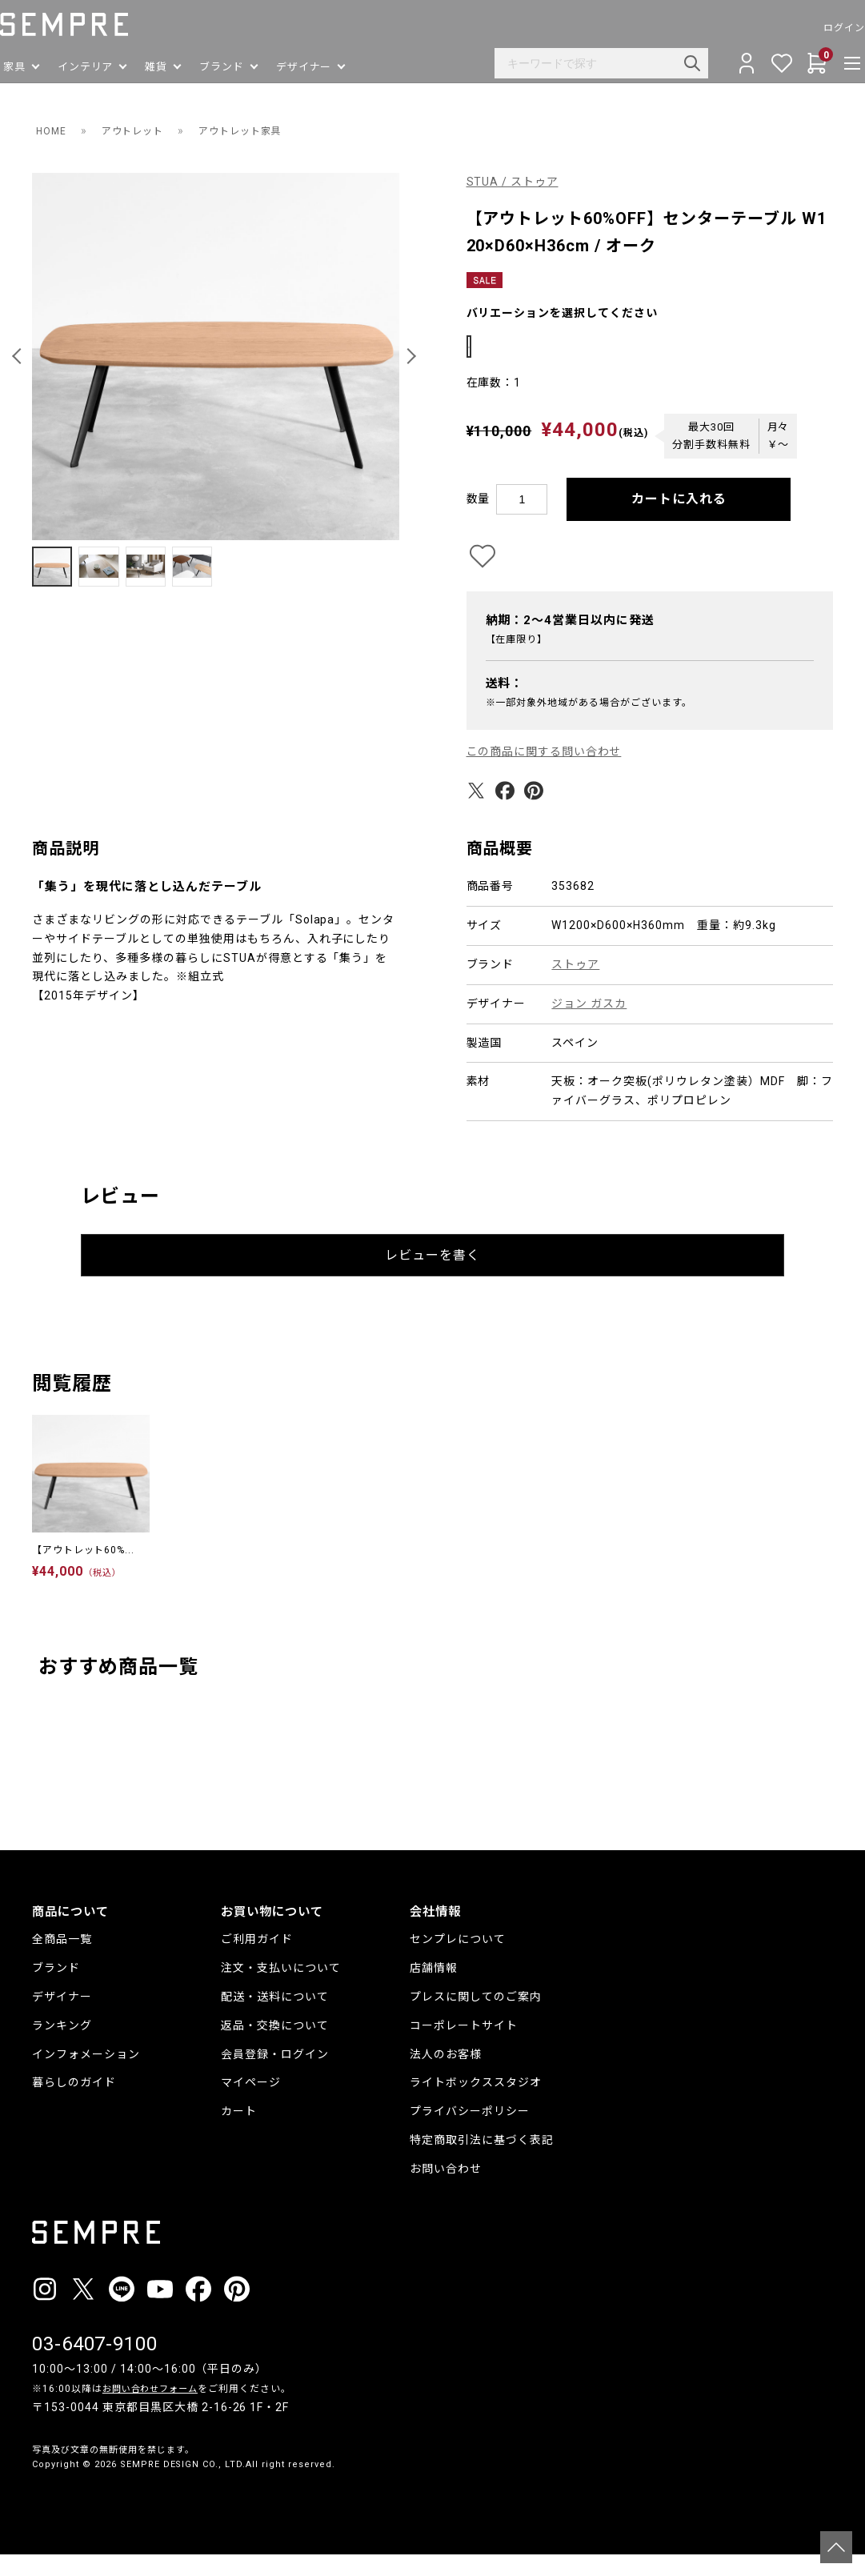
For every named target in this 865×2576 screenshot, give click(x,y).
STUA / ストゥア (513, 181)
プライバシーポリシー (470, 2133)
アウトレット (142, 130)
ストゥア (575, 986)
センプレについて (458, 1961)
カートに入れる (679, 521)
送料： (505, 706)
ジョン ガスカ (589, 1026)
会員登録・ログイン (275, 2075)
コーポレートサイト (464, 2047)
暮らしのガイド (74, 2104)
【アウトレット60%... (83, 1571)
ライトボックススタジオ (476, 2104)
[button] (19, 356)
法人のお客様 (446, 2075)
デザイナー (62, 2019)
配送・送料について (275, 2019)
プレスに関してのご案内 (476, 2019)
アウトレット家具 (261, 130)
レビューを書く (432, 1276)
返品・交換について (275, 2047)
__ (37, 2516)
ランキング (62, 2047)
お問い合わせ (446, 2190)
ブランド (56, 1990)
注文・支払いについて (281, 1990)
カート (239, 2133)
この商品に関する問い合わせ (545, 773)
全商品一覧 (62, 1961)
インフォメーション (86, 2075)
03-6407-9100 (95, 2365)
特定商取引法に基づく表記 (482, 2162)
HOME (53, 130)
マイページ (251, 2104)
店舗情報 (434, 1990)
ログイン (812, 28)
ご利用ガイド (257, 1961)
